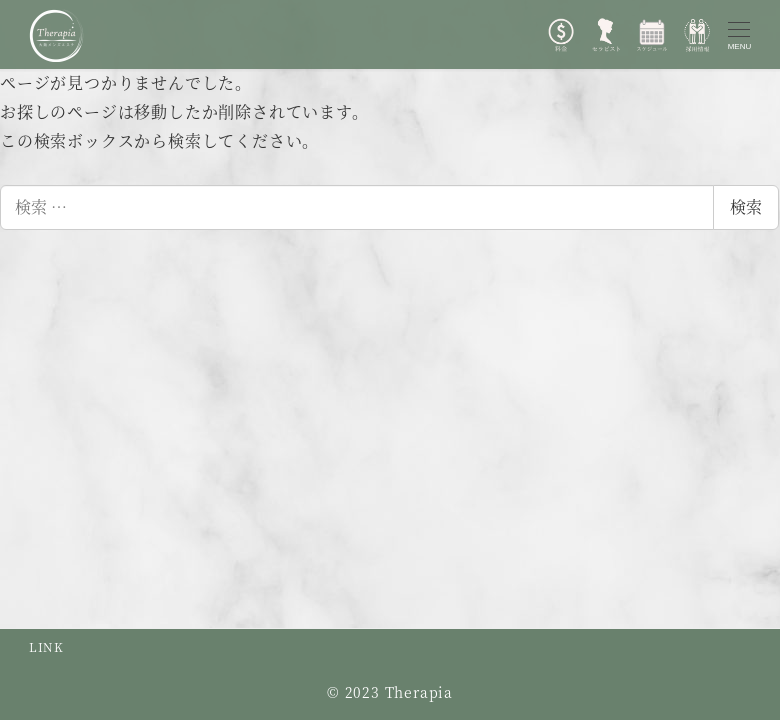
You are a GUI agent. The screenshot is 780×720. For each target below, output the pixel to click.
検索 (746, 206)
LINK (46, 646)
